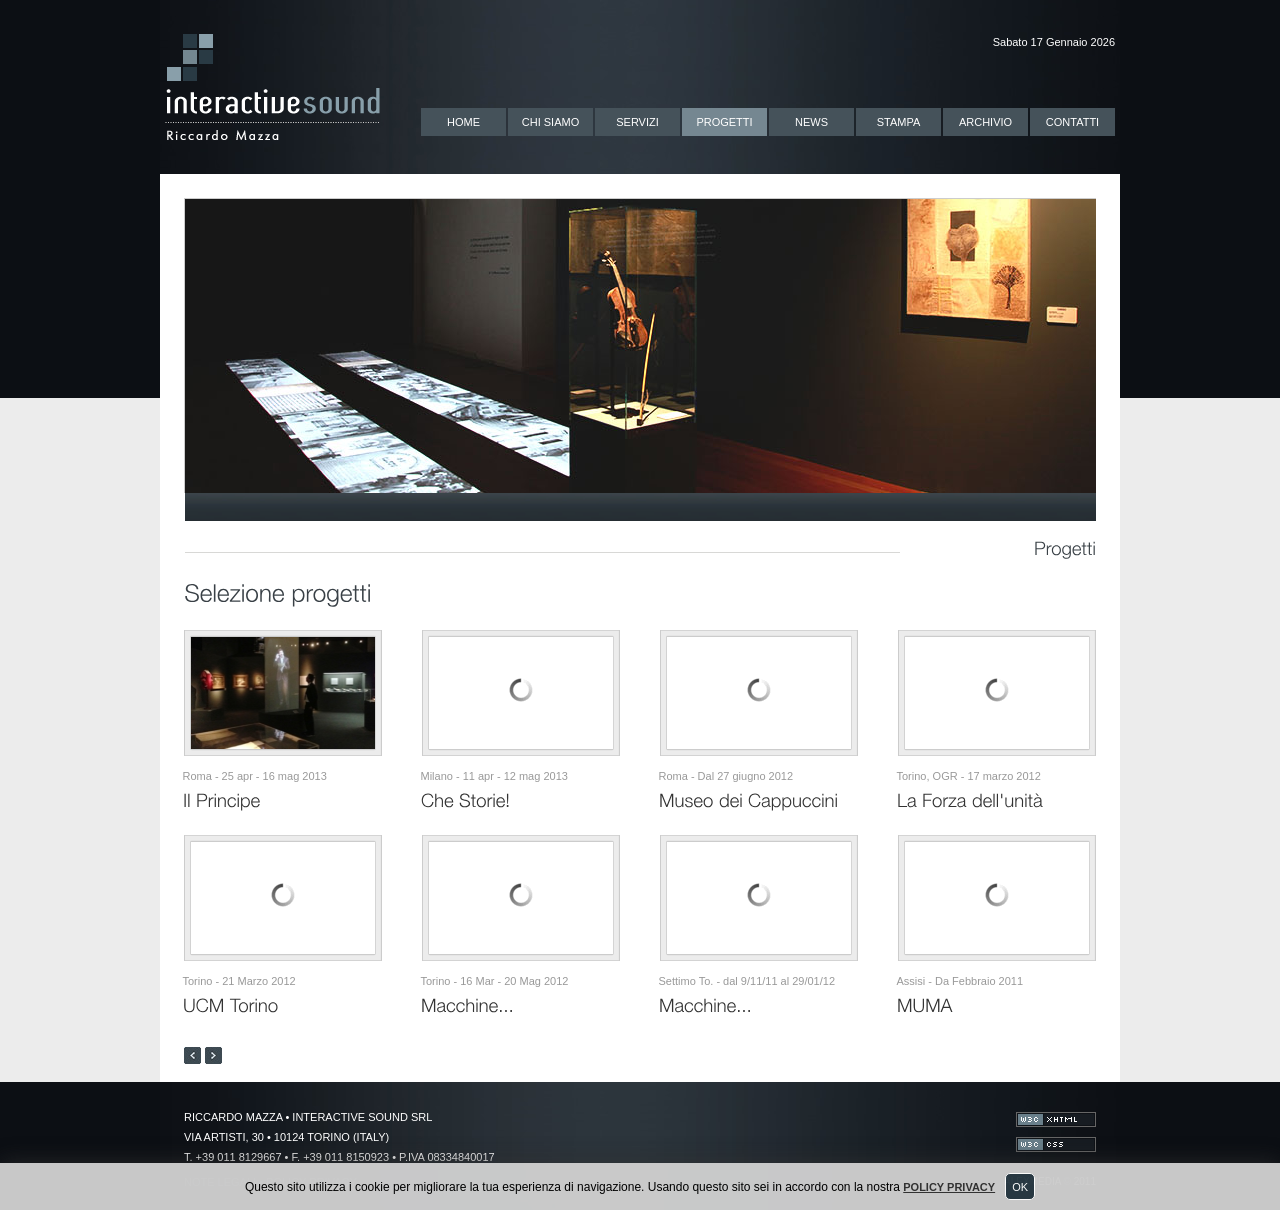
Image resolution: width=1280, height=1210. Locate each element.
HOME (463, 122)
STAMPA (899, 122)
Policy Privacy (949, 1187)
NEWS (811, 122)
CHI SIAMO (550, 122)
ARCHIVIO (985, 122)
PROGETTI (724, 122)
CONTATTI (1072, 122)
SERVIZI (637, 122)
